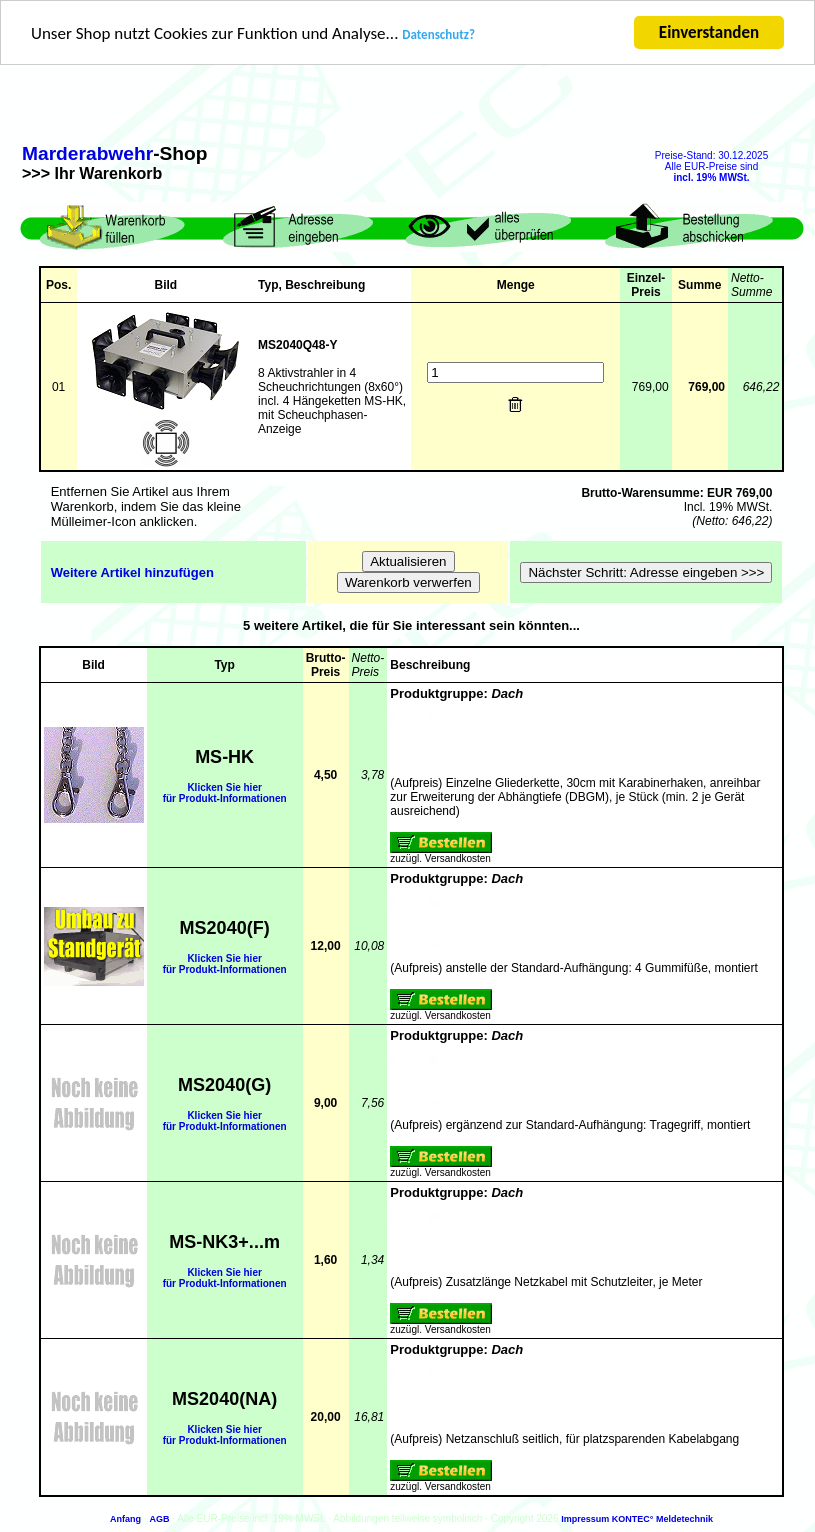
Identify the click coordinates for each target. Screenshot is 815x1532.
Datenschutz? (438, 34)
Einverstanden (709, 32)
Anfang (125, 1519)
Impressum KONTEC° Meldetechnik (637, 1519)
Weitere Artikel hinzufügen (132, 571)
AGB (159, 1519)
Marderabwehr (87, 153)
